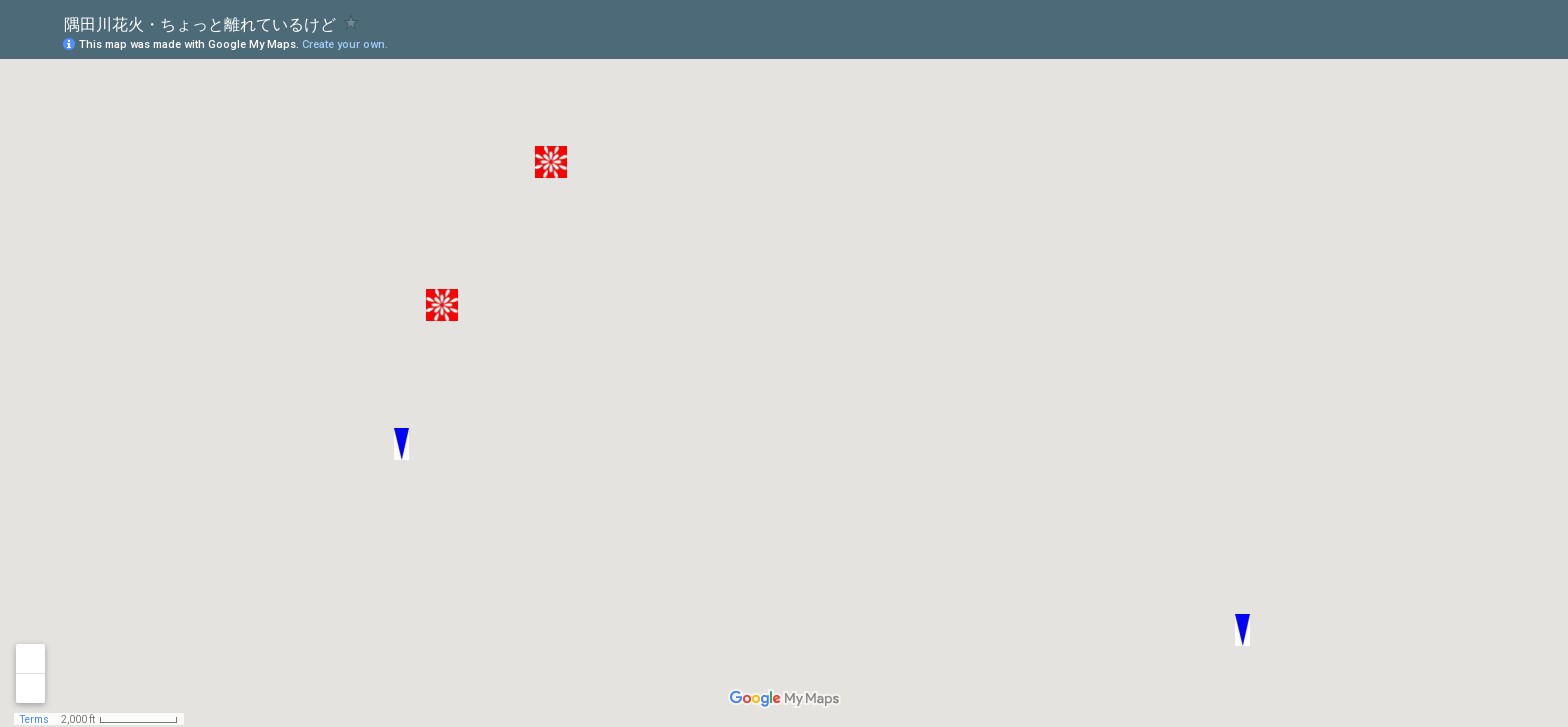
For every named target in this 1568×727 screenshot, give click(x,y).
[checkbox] (351, 22)
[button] (1242, 630)
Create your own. (345, 44)
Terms (34, 719)
